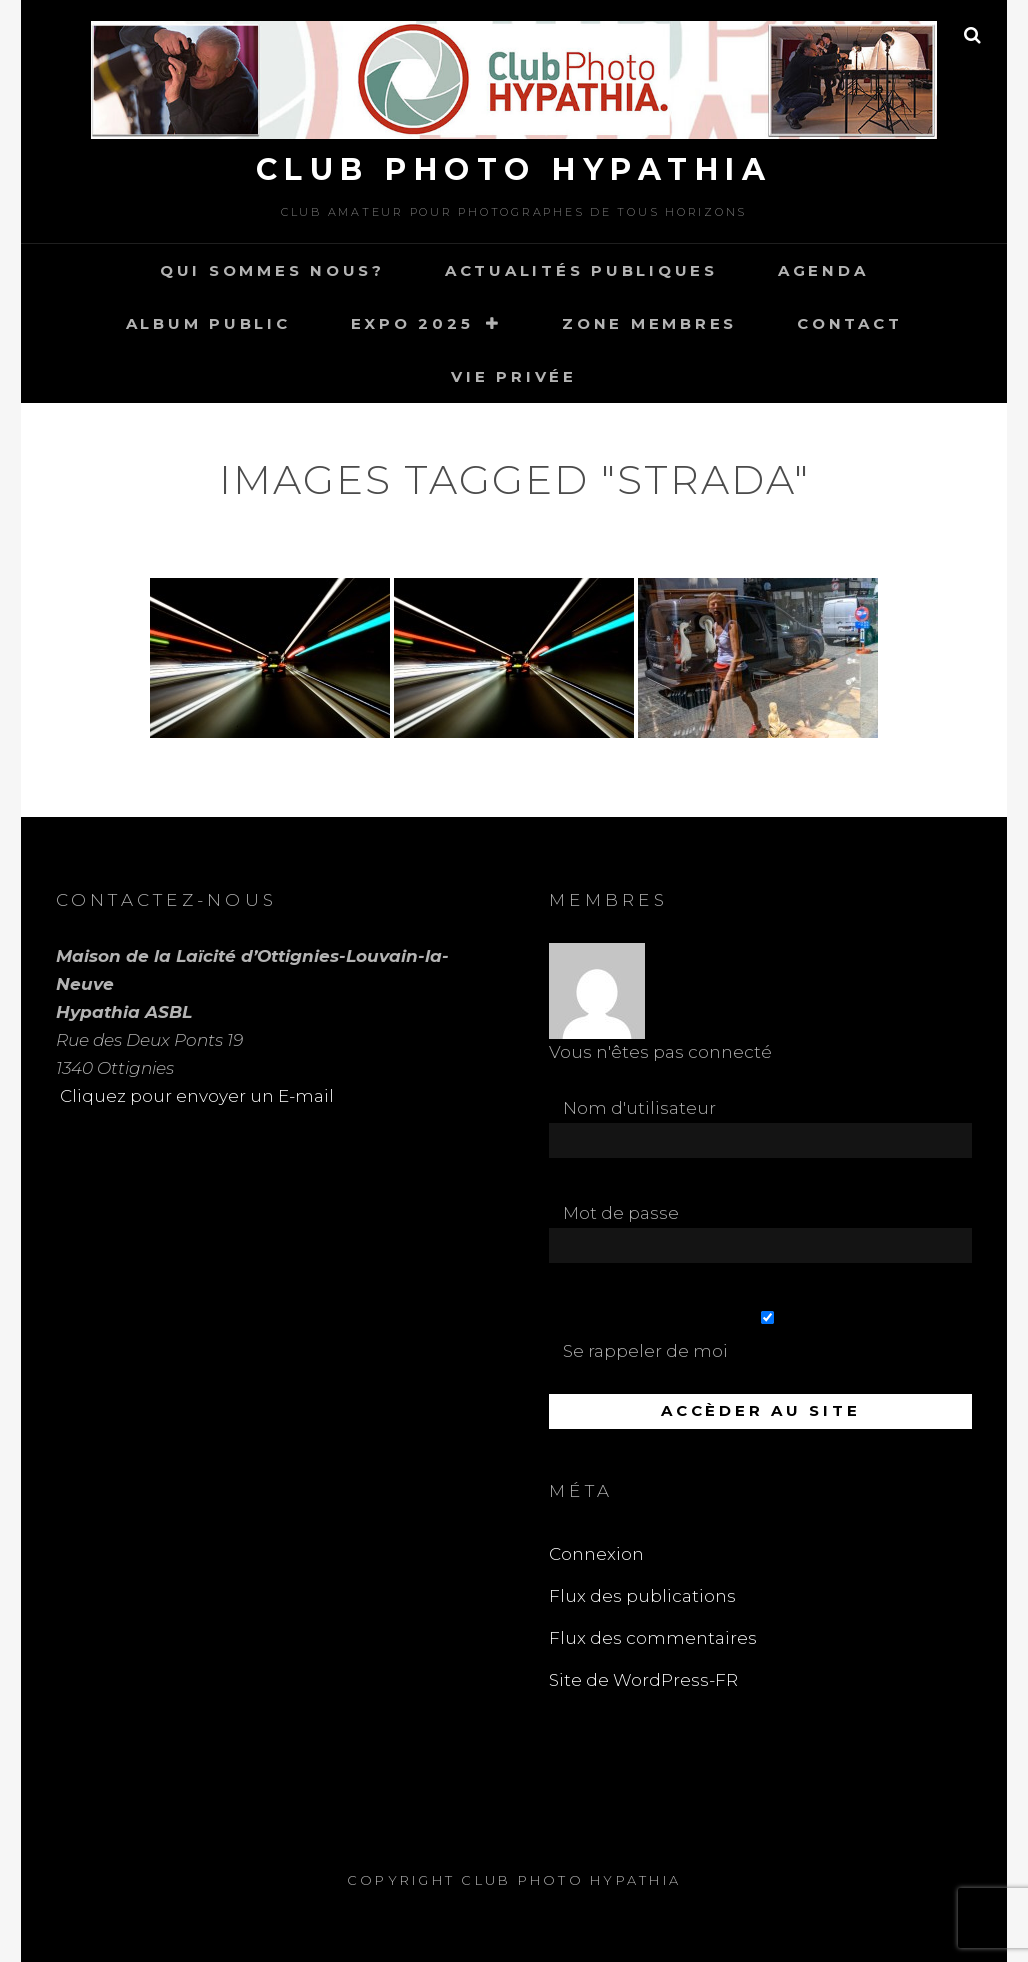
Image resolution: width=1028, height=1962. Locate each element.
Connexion (596, 1554)
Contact (849, 323)
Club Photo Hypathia (514, 169)
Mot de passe (621, 1213)
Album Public (208, 323)
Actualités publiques (581, 270)
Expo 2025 (412, 323)
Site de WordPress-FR (643, 1680)
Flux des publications (642, 1596)
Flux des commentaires (653, 1638)
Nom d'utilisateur (639, 1108)
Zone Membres (649, 323)
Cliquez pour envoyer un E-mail (195, 1096)
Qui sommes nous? (272, 270)
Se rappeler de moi (767, 1336)
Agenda (823, 270)
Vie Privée (514, 376)
